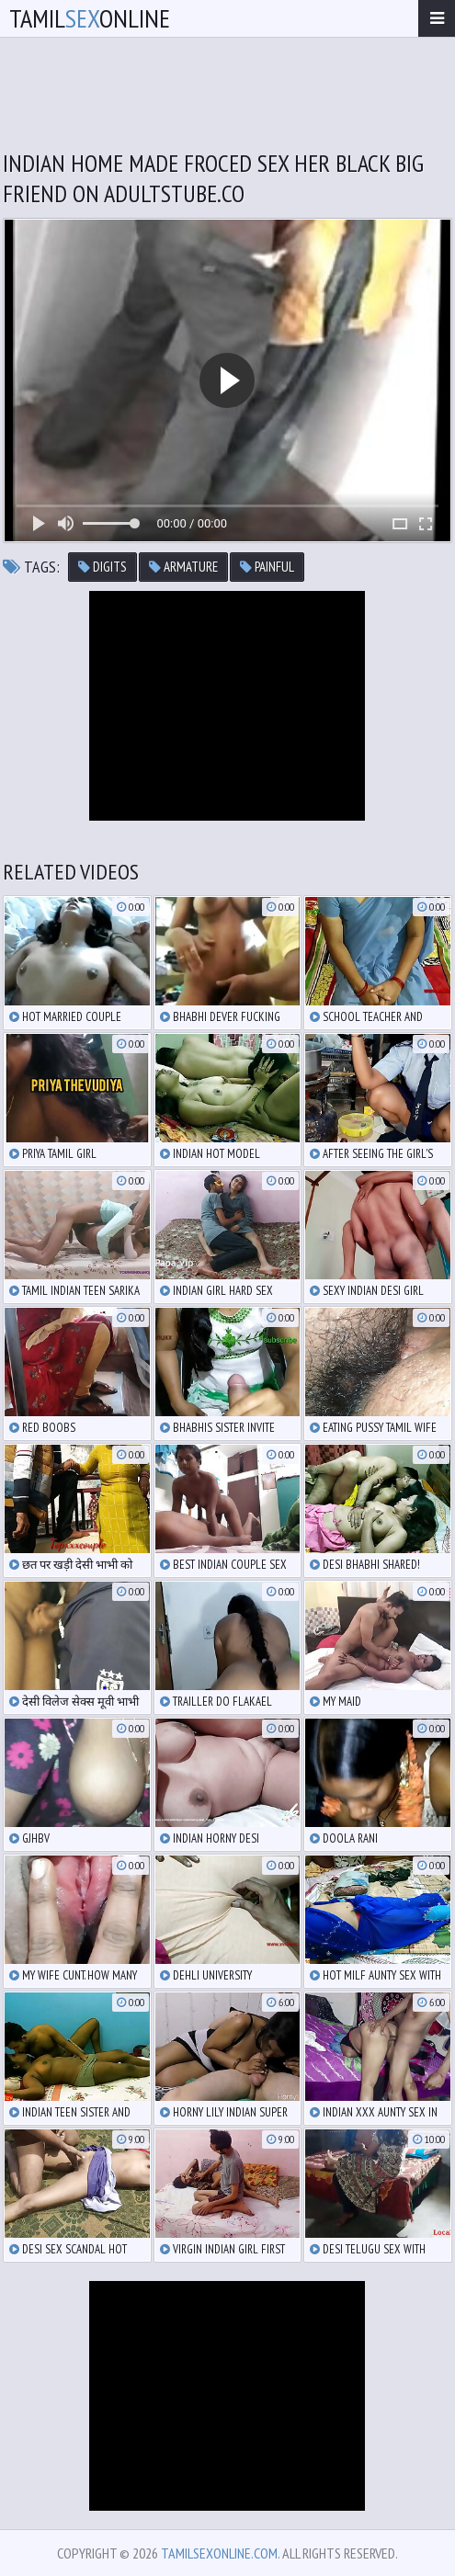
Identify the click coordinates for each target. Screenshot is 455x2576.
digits (102, 566)
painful (267, 566)
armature (183, 566)
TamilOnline (89, 18)
